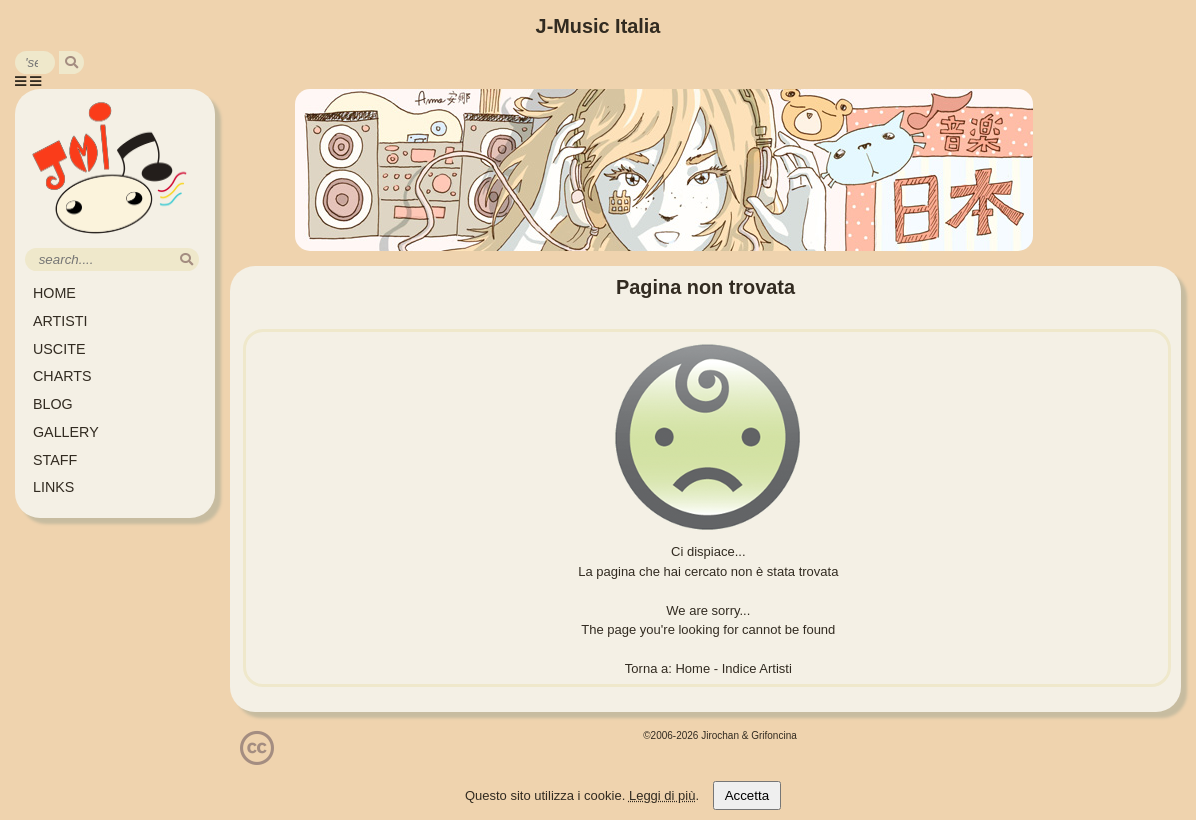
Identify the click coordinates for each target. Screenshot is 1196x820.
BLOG (53, 404)
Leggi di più (662, 795)
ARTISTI (60, 321)
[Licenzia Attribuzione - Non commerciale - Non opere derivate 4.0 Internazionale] (257, 757)
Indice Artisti (757, 668)
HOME (54, 293)
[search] (71, 62)
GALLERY (66, 432)
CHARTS (62, 376)
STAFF (55, 460)
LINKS (53, 487)
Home (692, 668)
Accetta (747, 795)
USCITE (59, 349)
